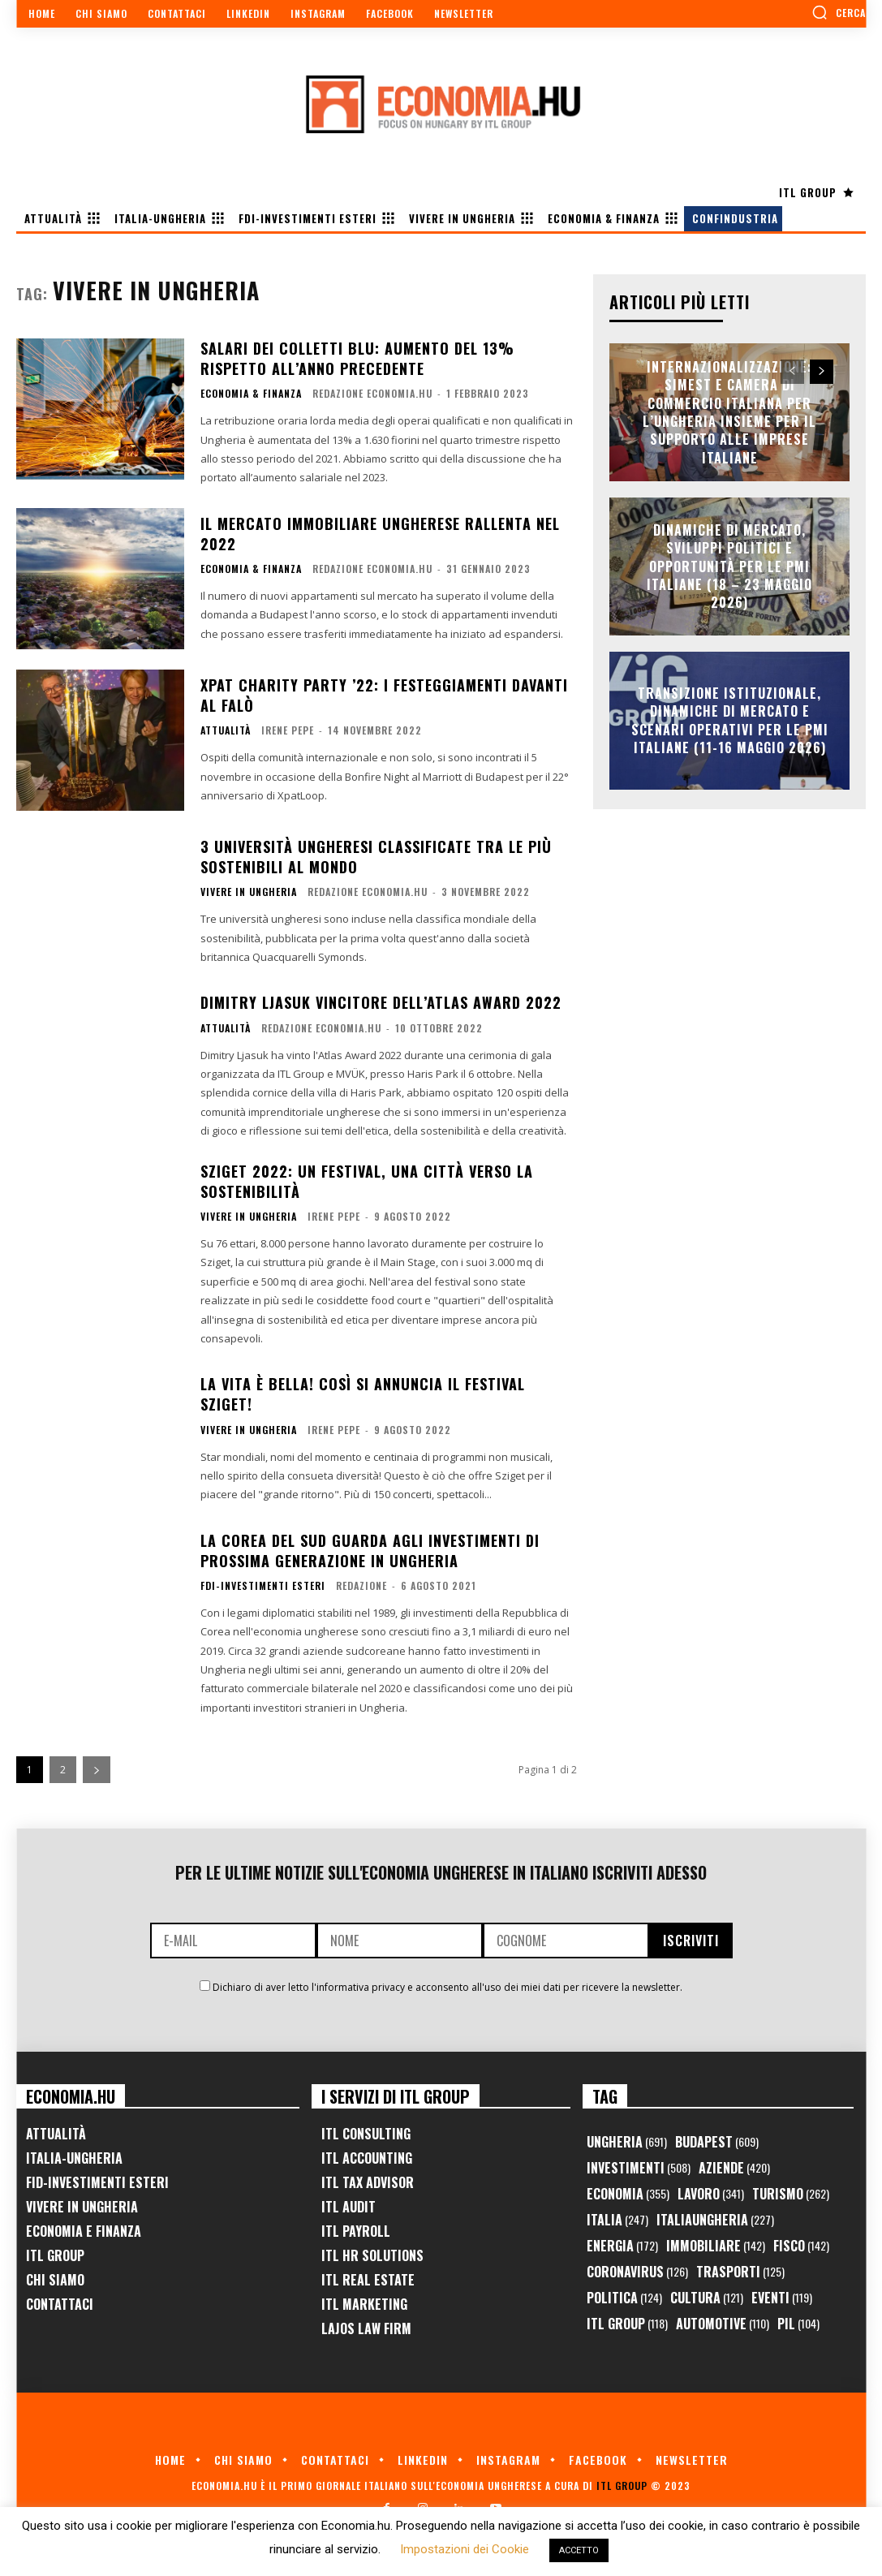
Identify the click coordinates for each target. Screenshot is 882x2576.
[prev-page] (792, 372)
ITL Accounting (366, 2158)
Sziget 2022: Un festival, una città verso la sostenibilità (366, 1181)
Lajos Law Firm (366, 2328)
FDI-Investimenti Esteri (262, 1586)
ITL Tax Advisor (367, 2182)
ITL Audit (348, 2206)
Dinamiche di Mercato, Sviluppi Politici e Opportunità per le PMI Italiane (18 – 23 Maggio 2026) (729, 566)
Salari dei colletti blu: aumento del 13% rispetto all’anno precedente (357, 358)
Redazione (361, 1585)
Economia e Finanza (83, 2231)
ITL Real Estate (368, 2280)
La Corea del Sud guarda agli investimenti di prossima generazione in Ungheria (370, 1550)
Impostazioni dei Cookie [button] (464, 2549)
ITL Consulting (366, 2133)
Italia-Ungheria (74, 2158)
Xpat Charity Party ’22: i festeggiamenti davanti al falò (384, 695)
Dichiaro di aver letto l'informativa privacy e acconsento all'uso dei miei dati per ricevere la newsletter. (447, 1987)
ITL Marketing (364, 2304)
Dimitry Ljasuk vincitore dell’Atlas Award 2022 (380, 1002)
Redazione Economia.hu (372, 393)
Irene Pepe (287, 730)
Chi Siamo (55, 2280)
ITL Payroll (355, 2231)
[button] (838, 12)
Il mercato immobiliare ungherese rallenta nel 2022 (380, 533)
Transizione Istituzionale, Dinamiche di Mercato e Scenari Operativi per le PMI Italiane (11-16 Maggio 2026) (729, 720)
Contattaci (59, 2304)
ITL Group (55, 2255)
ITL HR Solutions (372, 2255)
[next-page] (96, 1769)
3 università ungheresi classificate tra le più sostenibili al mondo (376, 856)
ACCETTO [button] (579, 2550)
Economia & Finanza (251, 393)
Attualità (225, 730)
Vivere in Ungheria (248, 892)
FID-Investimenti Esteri (97, 2182)
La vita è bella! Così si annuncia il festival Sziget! (362, 1394)
